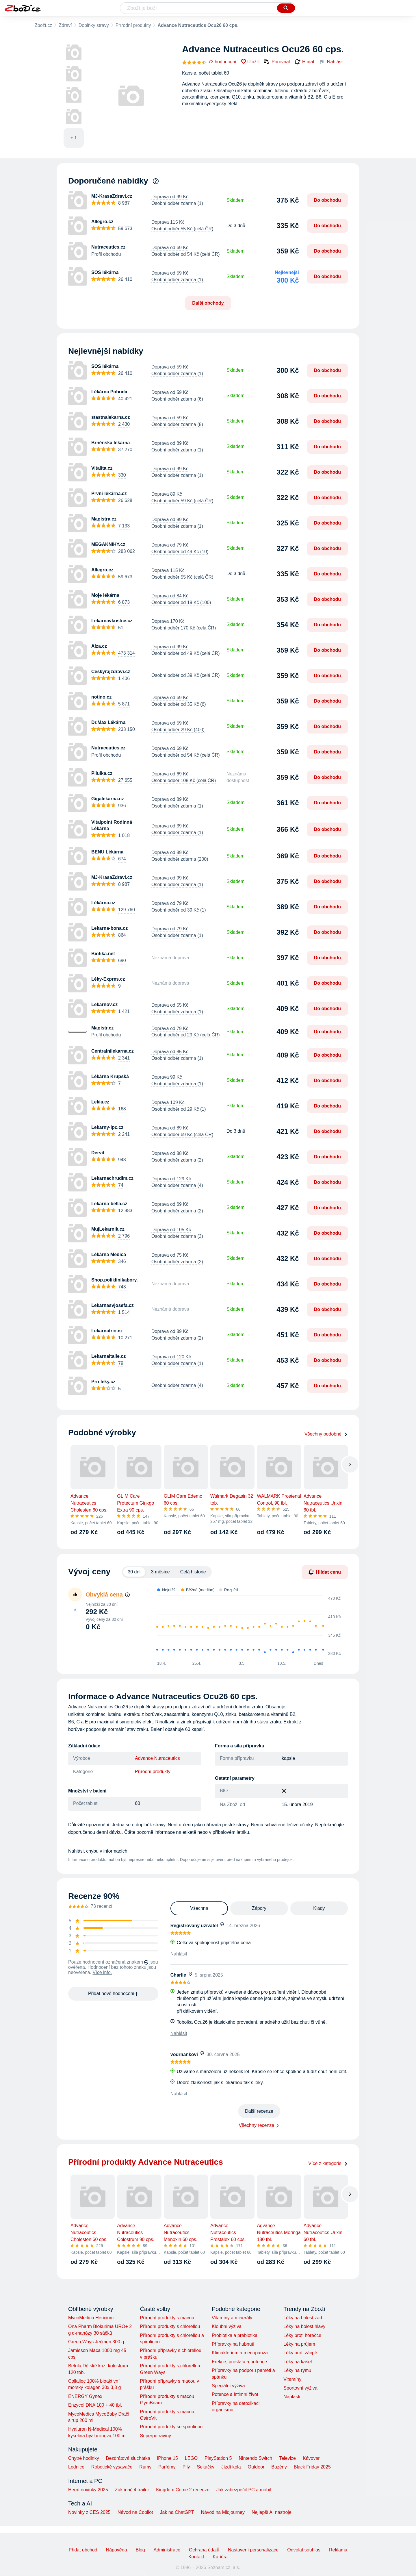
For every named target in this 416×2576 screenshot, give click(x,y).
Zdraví (65, 25)
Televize (287, 2458)
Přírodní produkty (133, 25)
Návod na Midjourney (223, 2512)
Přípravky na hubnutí (233, 2344)
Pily (186, 2466)
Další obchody (208, 303)
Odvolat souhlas (303, 2549)
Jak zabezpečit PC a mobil (243, 2489)
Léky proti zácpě (300, 2352)
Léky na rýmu (297, 2370)
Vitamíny (292, 2379)
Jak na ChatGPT (177, 2512)
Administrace (167, 2549)
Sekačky (205, 2466)
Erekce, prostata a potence (239, 2361)
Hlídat (304, 61)
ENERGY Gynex (85, 2396)
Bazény (279, 2466)
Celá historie (193, 1571)
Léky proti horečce (302, 2335)
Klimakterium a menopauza (240, 2352)
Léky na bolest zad (302, 2317)
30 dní (134, 1571)
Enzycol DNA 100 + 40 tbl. (95, 2405)
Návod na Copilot (135, 2512)
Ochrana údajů (204, 2549)
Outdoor (256, 2466)
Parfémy (167, 2466)
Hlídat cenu (325, 1572)
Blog (140, 2549)
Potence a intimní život (235, 2394)
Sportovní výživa (300, 2388)
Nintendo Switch (255, 2458)
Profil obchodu (106, 254)
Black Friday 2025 (312, 2466)
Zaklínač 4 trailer (132, 2489)
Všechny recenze (256, 2125)
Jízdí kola (231, 2466)
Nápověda (116, 2549)
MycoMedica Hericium (91, 2317)
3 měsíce (160, 1571)
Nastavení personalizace (253, 2549)
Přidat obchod (83, 2549)
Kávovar (311, 2458)
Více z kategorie (328, 2163)
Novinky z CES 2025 (89, 2512)
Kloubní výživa (227, 2326)
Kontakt (196, 2556)
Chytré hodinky (83, 2458)
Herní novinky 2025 (88, 2489)
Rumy (145, 2466)
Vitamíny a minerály (232, 2317)
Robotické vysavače (111, 2466)
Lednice (76, 2466)
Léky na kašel (297, 2361)
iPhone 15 (167, 2458)
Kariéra (220, 2556)
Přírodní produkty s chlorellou (170, 2326)
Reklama (338, 2549)
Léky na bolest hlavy (304, 2326)
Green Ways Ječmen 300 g (96, 2341)
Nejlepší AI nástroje (271, 2512)
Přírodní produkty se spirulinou (171, 2426)
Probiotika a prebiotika (234, 2335)
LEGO (191, 2458)
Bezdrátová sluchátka (128, 2458)
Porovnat (276, 61)
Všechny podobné (326, 1433)
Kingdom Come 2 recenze (182, 2489)
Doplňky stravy (94, 25)
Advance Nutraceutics (157, 1758)
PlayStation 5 (218, 2458)
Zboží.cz (43, 25)
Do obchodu (327, 200)
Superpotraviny (155, 2435)
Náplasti (291, 2396)
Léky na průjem (299, 2344)
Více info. (102, 1972)
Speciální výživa (228, 2385)
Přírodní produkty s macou (167, 2317)
